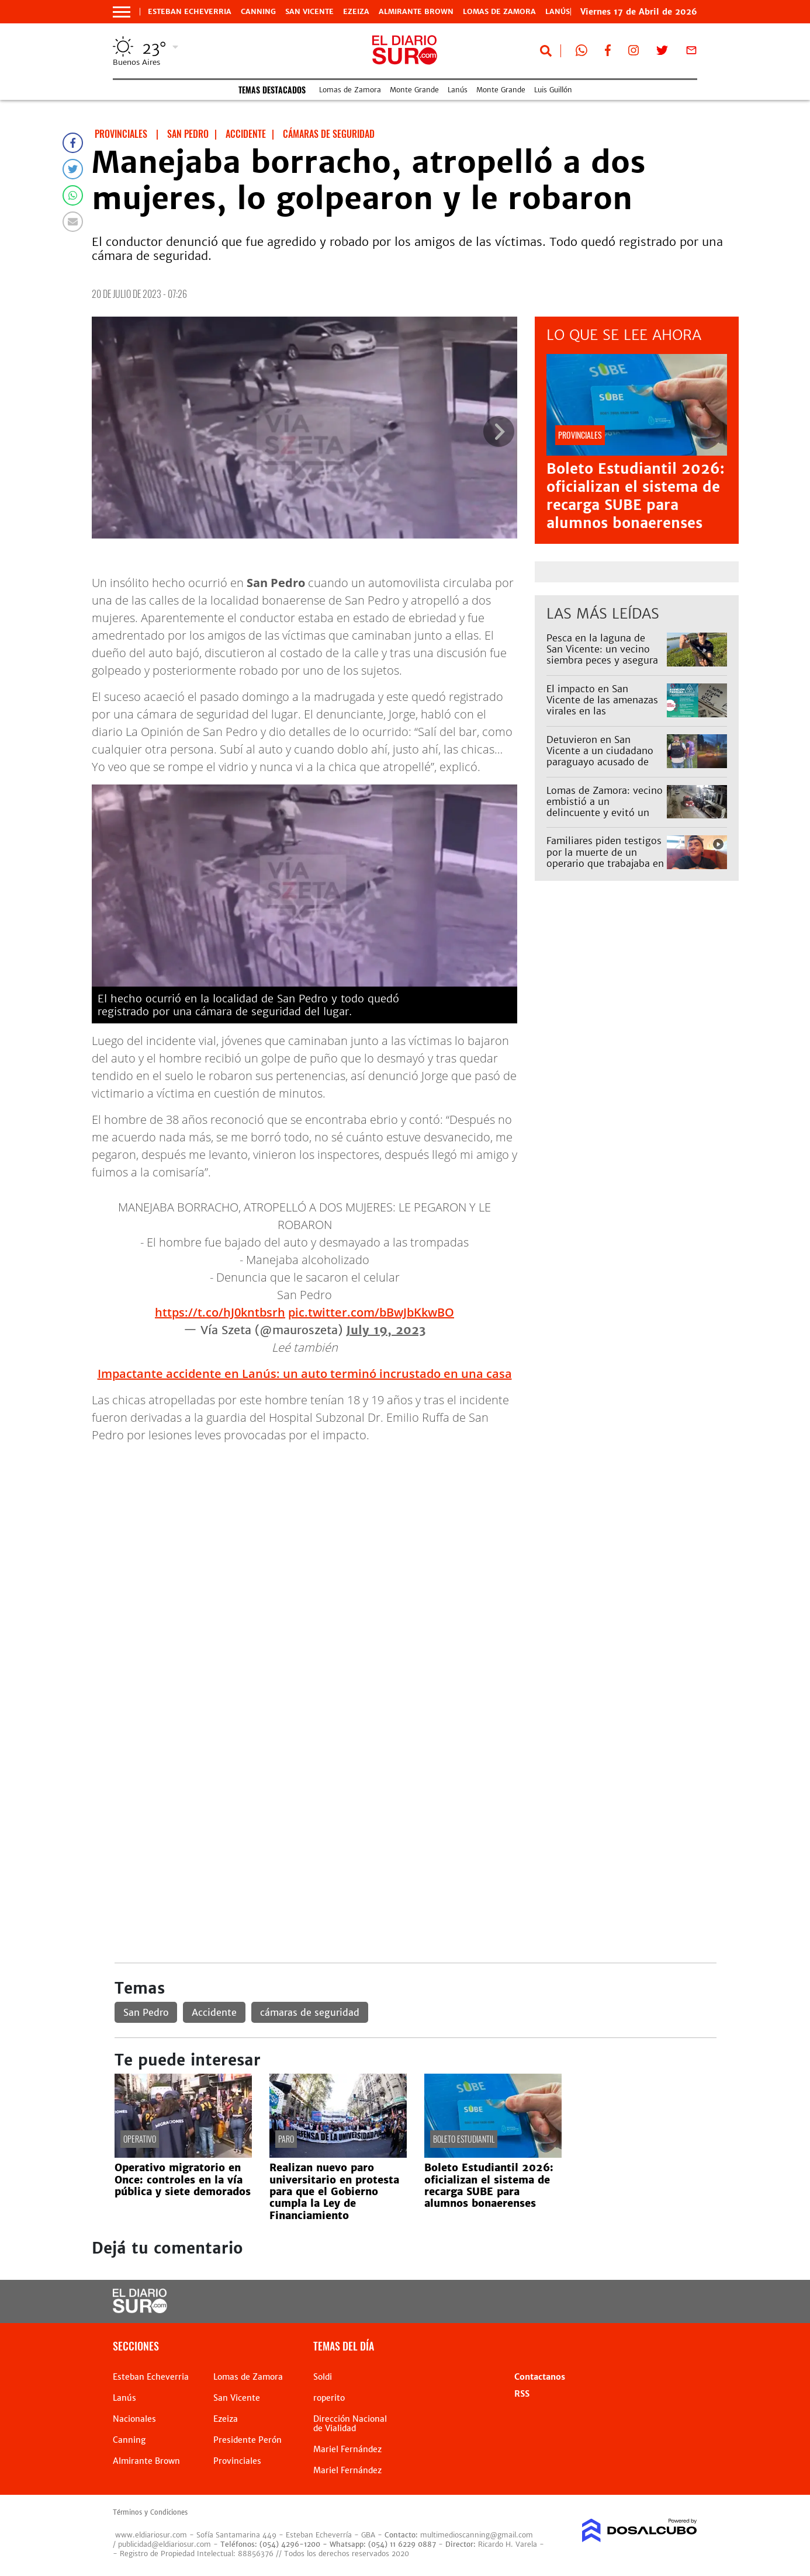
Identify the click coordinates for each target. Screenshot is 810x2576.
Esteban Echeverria (189, 11)
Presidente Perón (247, 2440)
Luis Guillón (553, 89)
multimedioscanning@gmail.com (476, 2534)
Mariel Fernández (347, 2449)
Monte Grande (414, 89)
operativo (139, 2139)
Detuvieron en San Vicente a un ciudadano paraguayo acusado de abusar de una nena (599, 756)
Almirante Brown (416, 11)
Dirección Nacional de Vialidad (350, 2423)
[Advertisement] (415, 1534)
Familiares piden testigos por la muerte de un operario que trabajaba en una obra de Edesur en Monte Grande (605, 863)
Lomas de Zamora (499, 11)
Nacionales (134, 2419)
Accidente (214, 2012)
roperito (329, 2398)
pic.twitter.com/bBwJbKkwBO (371, 1312)
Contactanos (539, 2377)
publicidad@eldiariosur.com (164, 2544)
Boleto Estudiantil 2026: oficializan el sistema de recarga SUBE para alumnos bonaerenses (635, 496)
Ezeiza (356, 11)
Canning (258, 11)
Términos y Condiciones (150, 2512)
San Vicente (309, 11)
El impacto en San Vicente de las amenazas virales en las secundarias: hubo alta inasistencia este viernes (602, 711)
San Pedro (145, 2012)
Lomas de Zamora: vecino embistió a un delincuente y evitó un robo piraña (604, 807)
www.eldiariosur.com (151, 2534)
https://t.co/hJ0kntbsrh (220, 1312)
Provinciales (237, 2461)
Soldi (322, 2377)
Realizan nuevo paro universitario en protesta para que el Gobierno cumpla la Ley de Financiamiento (334, 2191)
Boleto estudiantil (463, 2139)
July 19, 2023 (385, 1329)
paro (286, 2139)
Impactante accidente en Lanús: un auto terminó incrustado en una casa (305, 1373)
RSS (521, 2393)
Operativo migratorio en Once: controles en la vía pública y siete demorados (183, 2179)
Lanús (458, 89)
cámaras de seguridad (309, 2012)
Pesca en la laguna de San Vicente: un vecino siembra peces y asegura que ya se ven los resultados (602, 660)
